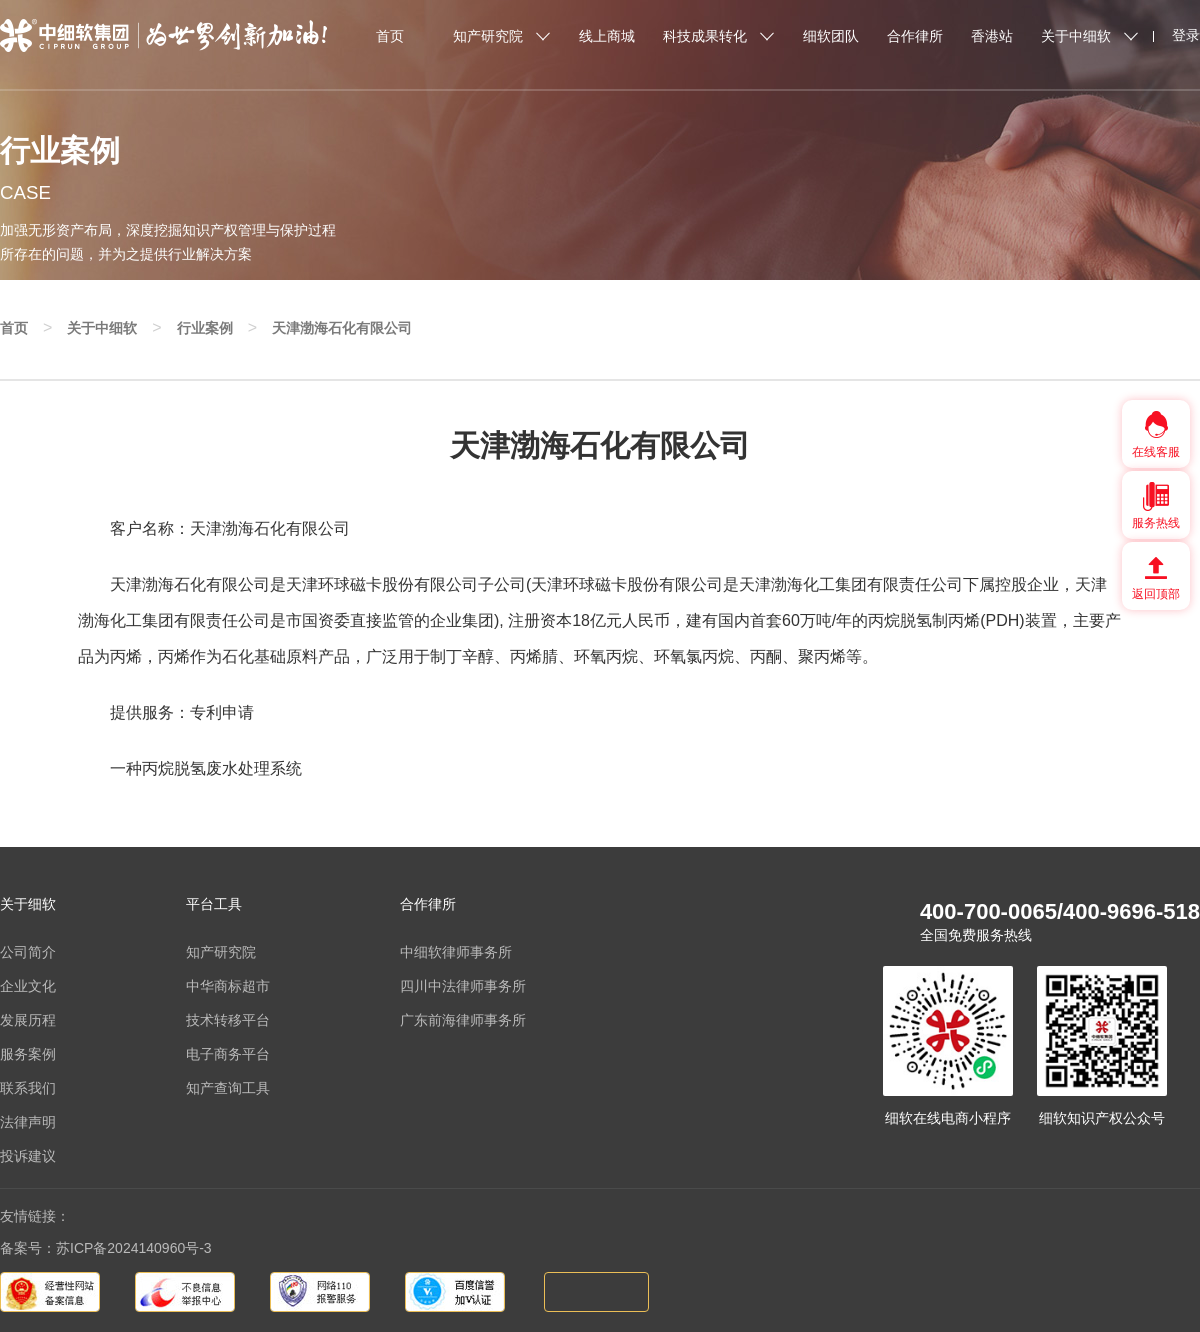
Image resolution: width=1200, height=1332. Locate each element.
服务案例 (28, 1054)
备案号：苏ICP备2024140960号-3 (106, 1248)
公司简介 (28, 952)
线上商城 (607, 36)
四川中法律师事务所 (463, 986)
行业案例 (205, 328)
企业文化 (28, 986)
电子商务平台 (228, 1054)
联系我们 (28, 1088)
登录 (1186, 35)
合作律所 (915, 36)
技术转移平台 (228, 1020)
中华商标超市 (228, 986)
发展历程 (28, 1020)
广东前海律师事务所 (463, 1020)
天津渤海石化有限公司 (342, 328)
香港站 (992, 36)
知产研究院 (488, 36)
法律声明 (28, 1122)
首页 (390, 36)
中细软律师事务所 (456, 952)
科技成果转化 (705, 36)
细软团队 (831, 36)
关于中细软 (1076, 36)
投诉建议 (28, 1156)
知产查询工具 (228, 1088)
